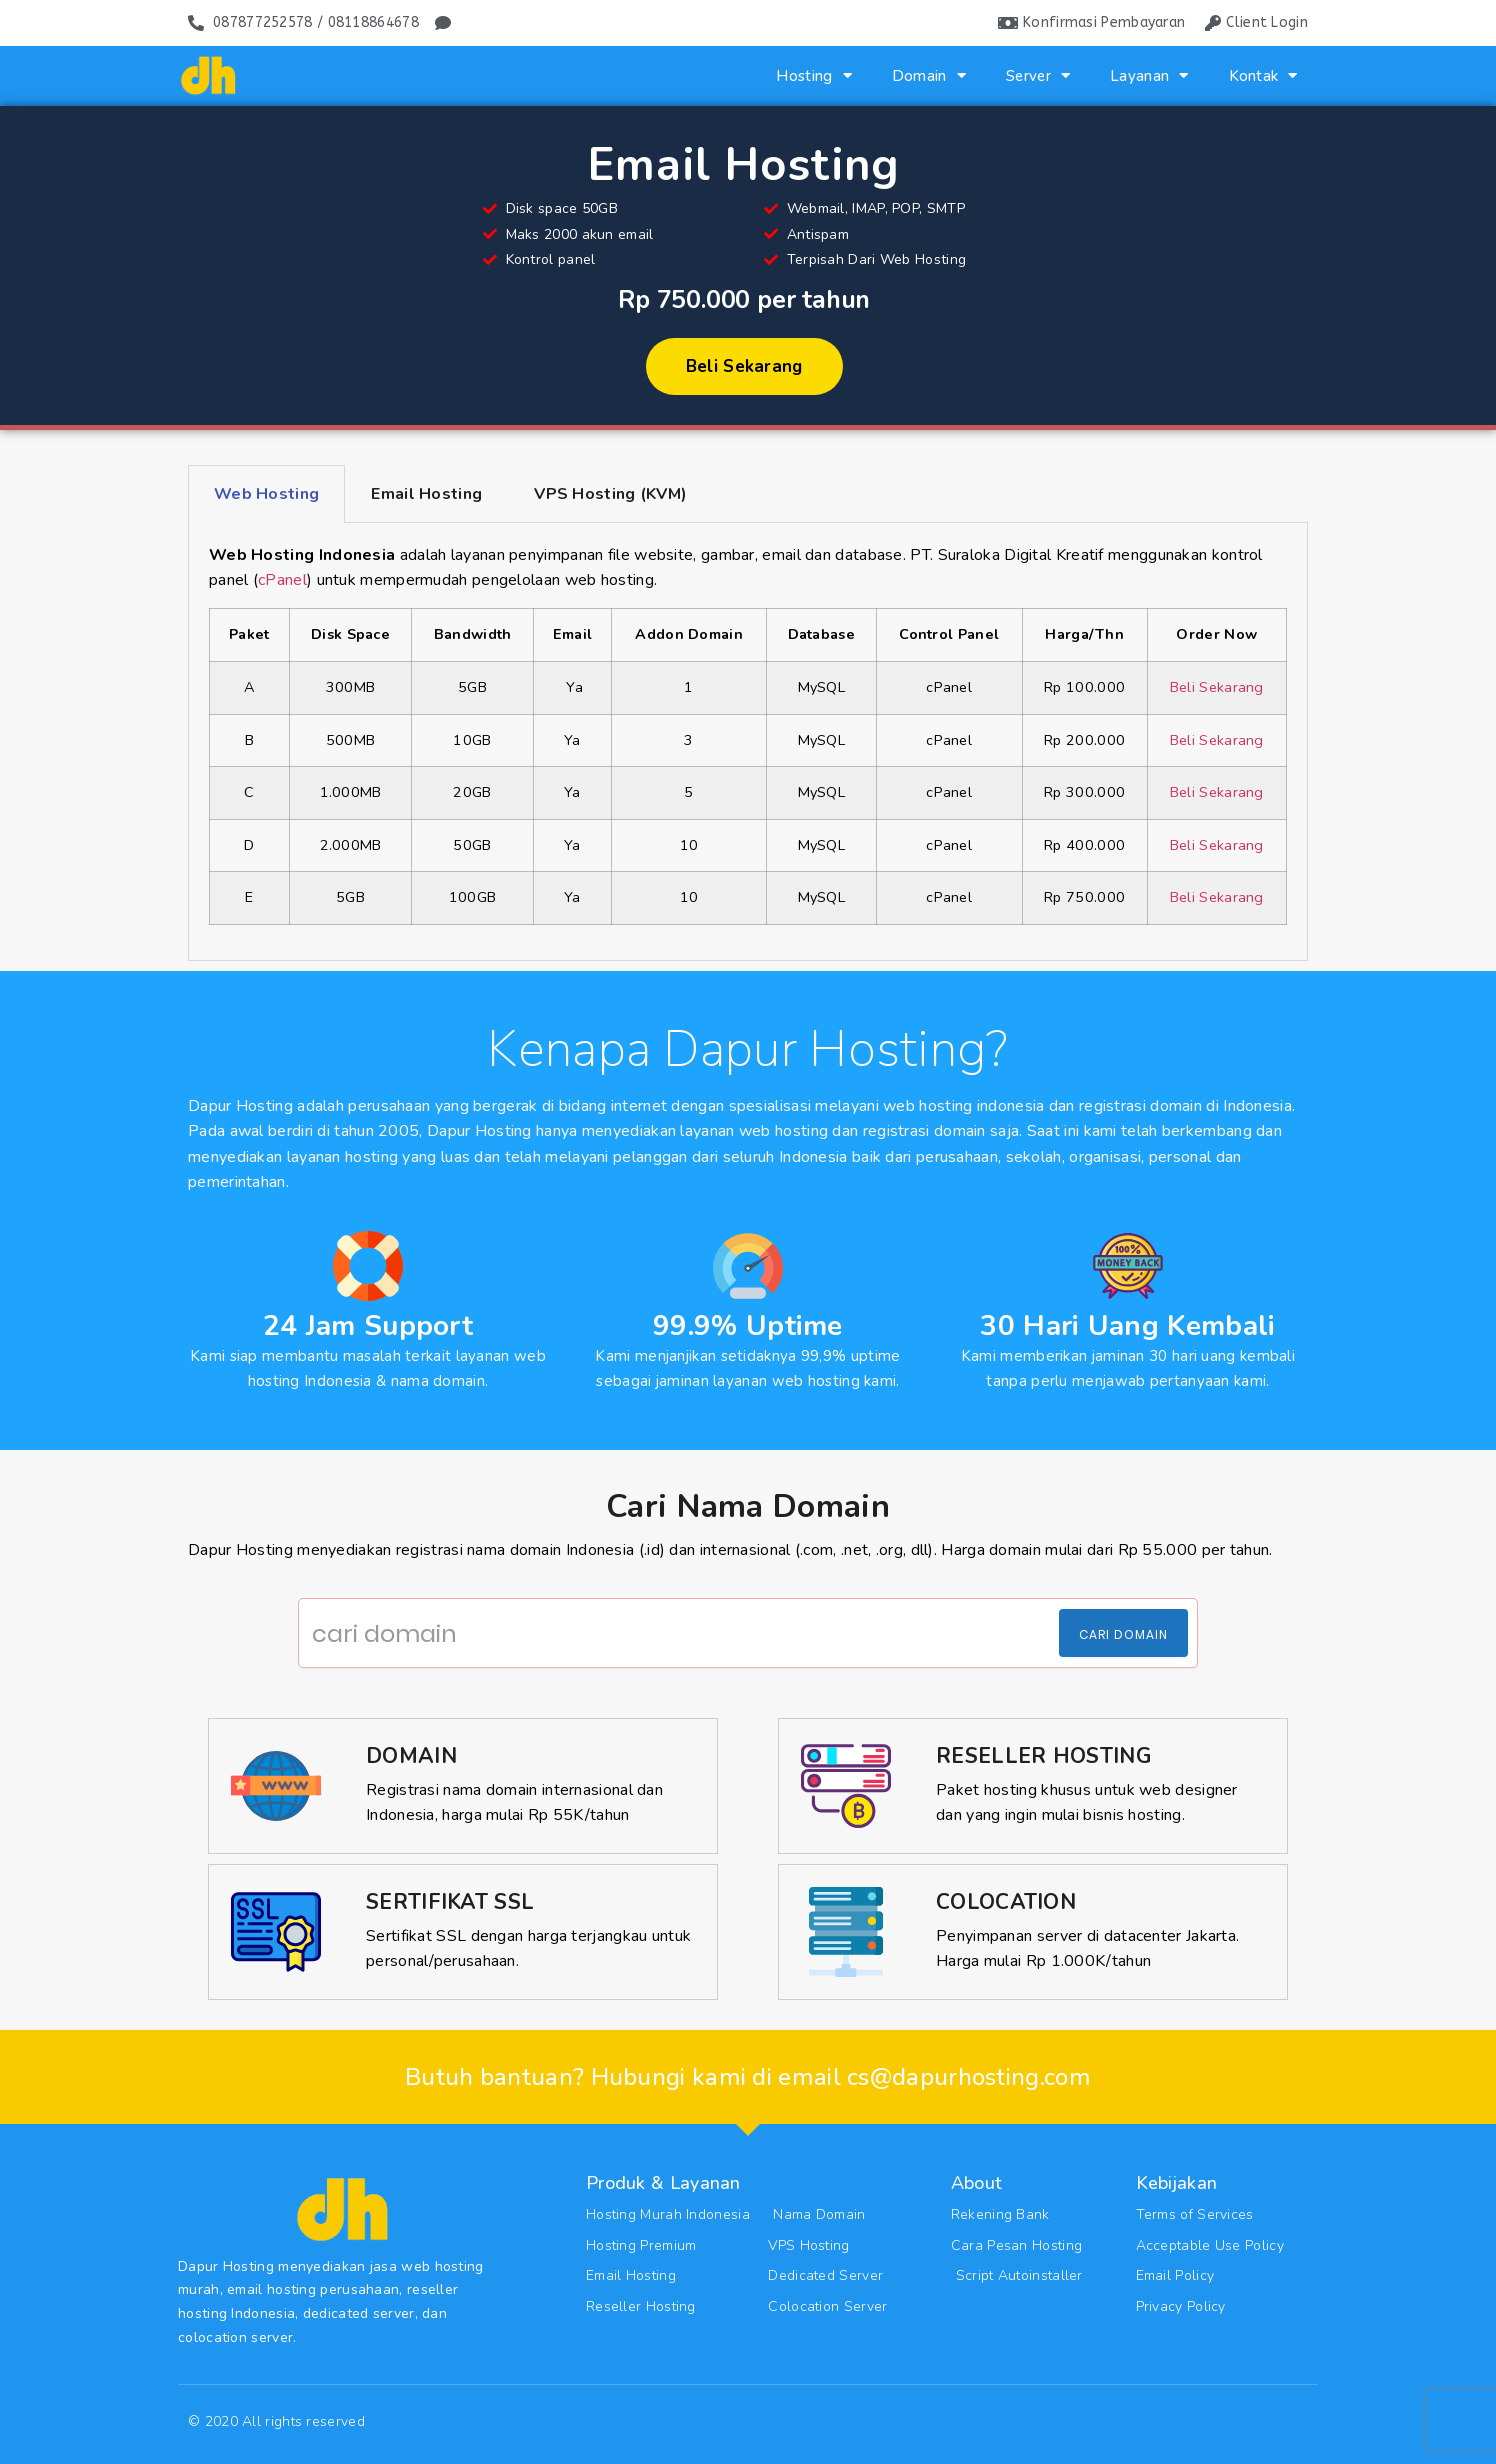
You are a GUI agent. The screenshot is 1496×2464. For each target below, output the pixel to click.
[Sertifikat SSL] (276, 1932)
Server (1038, 75)
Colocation (1006, 1902)
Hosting (813, 75)
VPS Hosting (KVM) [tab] (610, 494)
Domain (929, 75)
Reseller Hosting (1043, 1756)
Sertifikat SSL (450, 1902)
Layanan (1149, 75)
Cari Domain (1123, 1634)
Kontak (1263, 75)
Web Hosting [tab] (266, 494)
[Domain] (276, 1786)
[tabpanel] (748, 742)
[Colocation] (846, 1932)
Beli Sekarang (1217, 687)
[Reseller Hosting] (846, 1786)
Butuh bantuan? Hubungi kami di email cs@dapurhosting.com (748, 2077)
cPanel (282, 580)
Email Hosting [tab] (426, 494)
